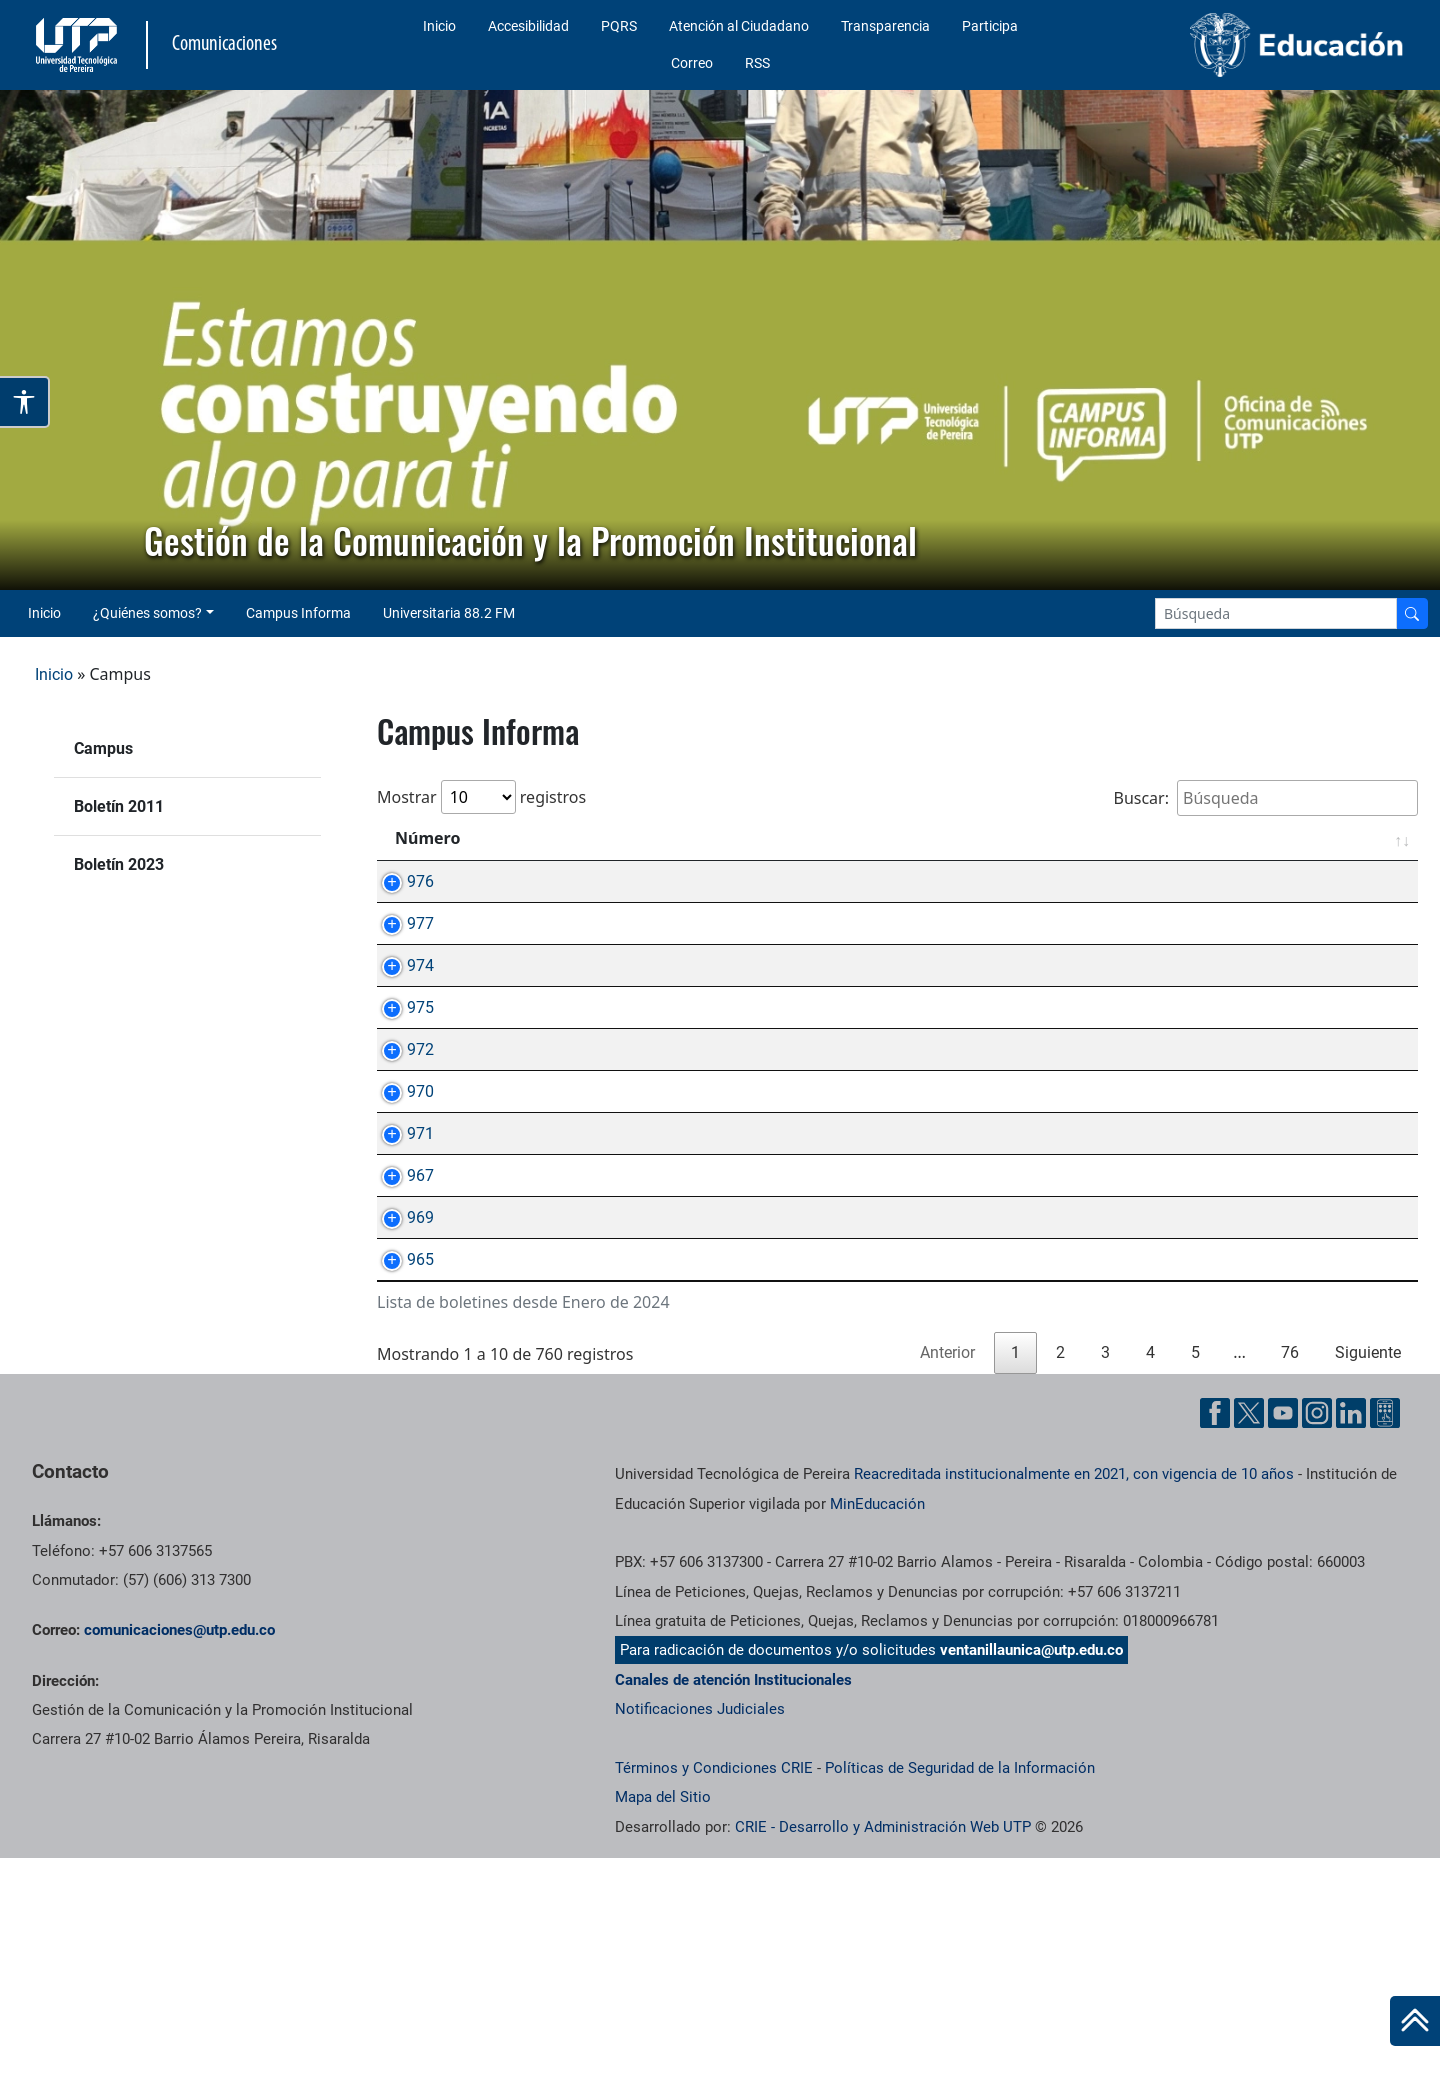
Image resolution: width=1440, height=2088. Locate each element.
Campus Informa (298, 613)
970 (400, 1206)
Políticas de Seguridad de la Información (960, 1998)
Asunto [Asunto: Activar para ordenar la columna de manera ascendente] (537, 838)
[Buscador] (1412, 613)
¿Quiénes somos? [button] (147, 613)
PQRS (619, 26)
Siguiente (1368, 1582)
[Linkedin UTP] (1351, 1643)
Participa (990, 26)
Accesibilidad (528, 26)
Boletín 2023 (119, 864)
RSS (757, 63)
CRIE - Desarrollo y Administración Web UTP (883, 2057)
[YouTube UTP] (1283, 1643)
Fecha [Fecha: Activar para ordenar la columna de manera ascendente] (1358, 838)
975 (400, 1076)
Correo (692, 63)
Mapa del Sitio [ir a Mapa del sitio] (663, 2027)
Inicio (439, 26)
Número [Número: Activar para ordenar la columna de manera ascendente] (427, 838)
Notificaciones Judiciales (700, 1939)
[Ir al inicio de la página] (1415, 2021)
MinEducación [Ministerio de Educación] (877, 1734)
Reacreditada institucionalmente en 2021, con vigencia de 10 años (1074, 1704)
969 (400, 1401)
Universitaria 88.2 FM (449, 613)
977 (400, 946)
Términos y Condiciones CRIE (714, 1998)
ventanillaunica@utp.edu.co (1031, 1880)
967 (400, 1336)
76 (1290, 1582)
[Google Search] (1276, 613)
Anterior (947, 1582)
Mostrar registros (481, 797)
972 (400, 1141)
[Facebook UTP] (1215, 1643)
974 (400, 1011)
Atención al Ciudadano (739, 26)
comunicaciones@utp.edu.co (179, 1860)
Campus (103, 748)
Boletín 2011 (119, 806)
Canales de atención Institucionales (733, 1910)
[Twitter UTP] (1249, 1643)
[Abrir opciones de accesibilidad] (25, 402)
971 (400, 1271)
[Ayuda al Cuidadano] (1385, 1643)
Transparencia (885, 26)
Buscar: (1265, 798)
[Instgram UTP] (1317, 1643)
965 (400, 1466)
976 (400, 881)
